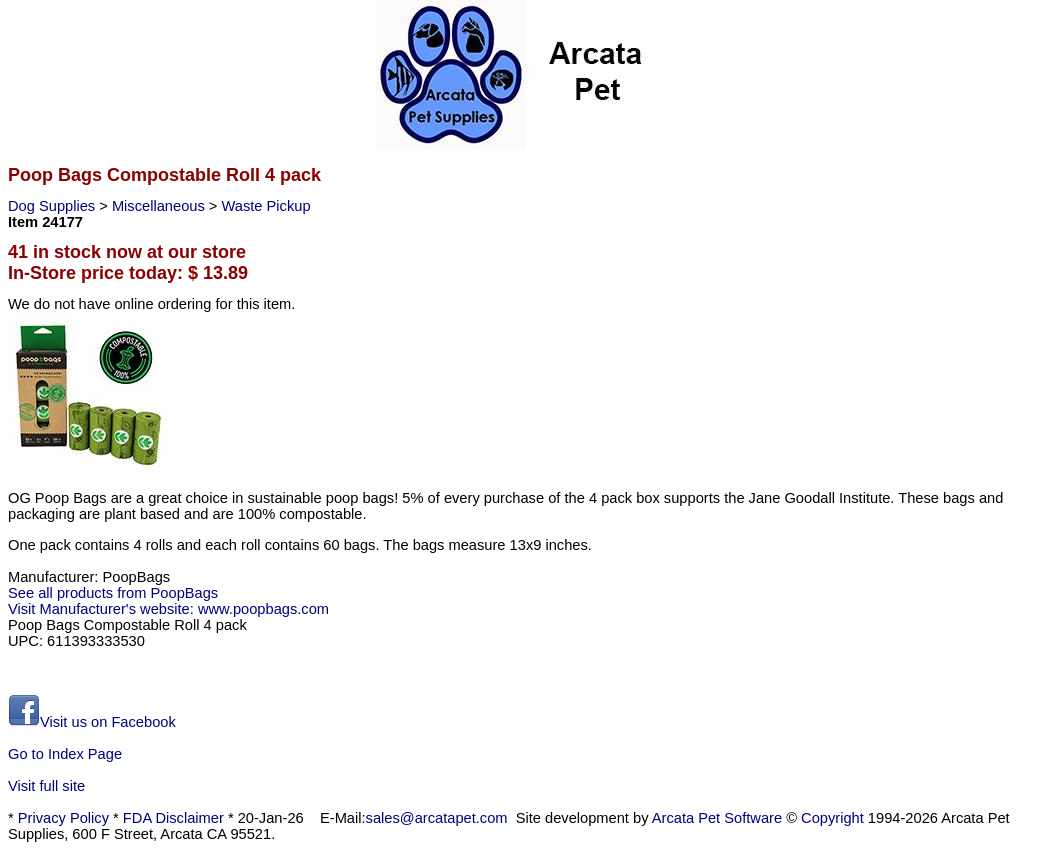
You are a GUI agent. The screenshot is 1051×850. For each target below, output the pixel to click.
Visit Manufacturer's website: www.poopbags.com (168, 609)
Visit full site (46, 786)
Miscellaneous (160, 206)
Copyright (832, 818)
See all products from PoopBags (113, 593)
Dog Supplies (53, 206)
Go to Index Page (65, 754)
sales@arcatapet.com (437, 818)
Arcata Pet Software (717, 818)
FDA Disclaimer (173, 818)
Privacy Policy (63, 818)
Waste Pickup (266, 206)
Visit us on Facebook (92, 722)
